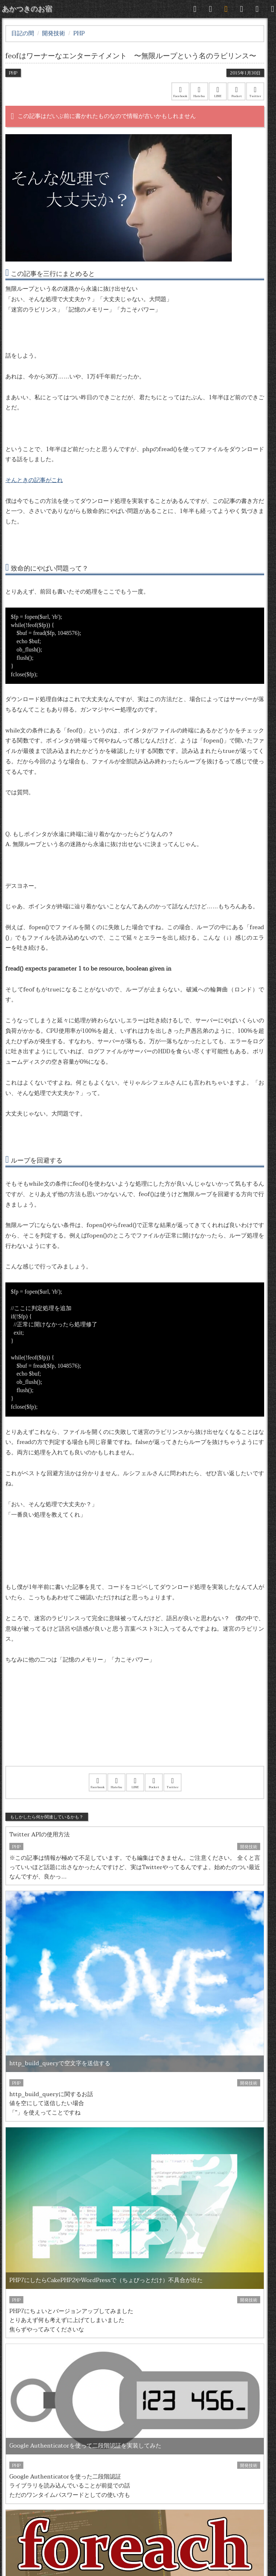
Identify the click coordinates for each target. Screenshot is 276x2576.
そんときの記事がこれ (34, 480)
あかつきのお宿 (27, 9)
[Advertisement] (134, 1724)
